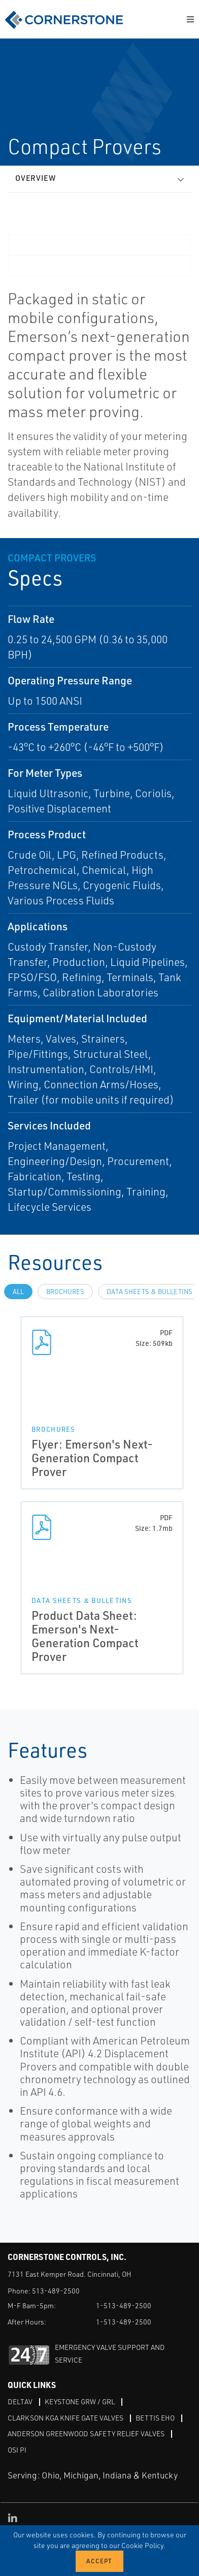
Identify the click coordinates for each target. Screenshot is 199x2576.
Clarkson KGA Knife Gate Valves (65, 2417)
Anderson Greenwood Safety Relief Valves (86, 2433)
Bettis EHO (155, 2417)
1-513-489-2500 (123, 2305)
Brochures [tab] (65, 1291)
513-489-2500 (56, 2290)
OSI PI (17, 2449)
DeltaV (20, 2401)
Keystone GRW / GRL (80, 2401)
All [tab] (18, 1291)
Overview (35, 178)
